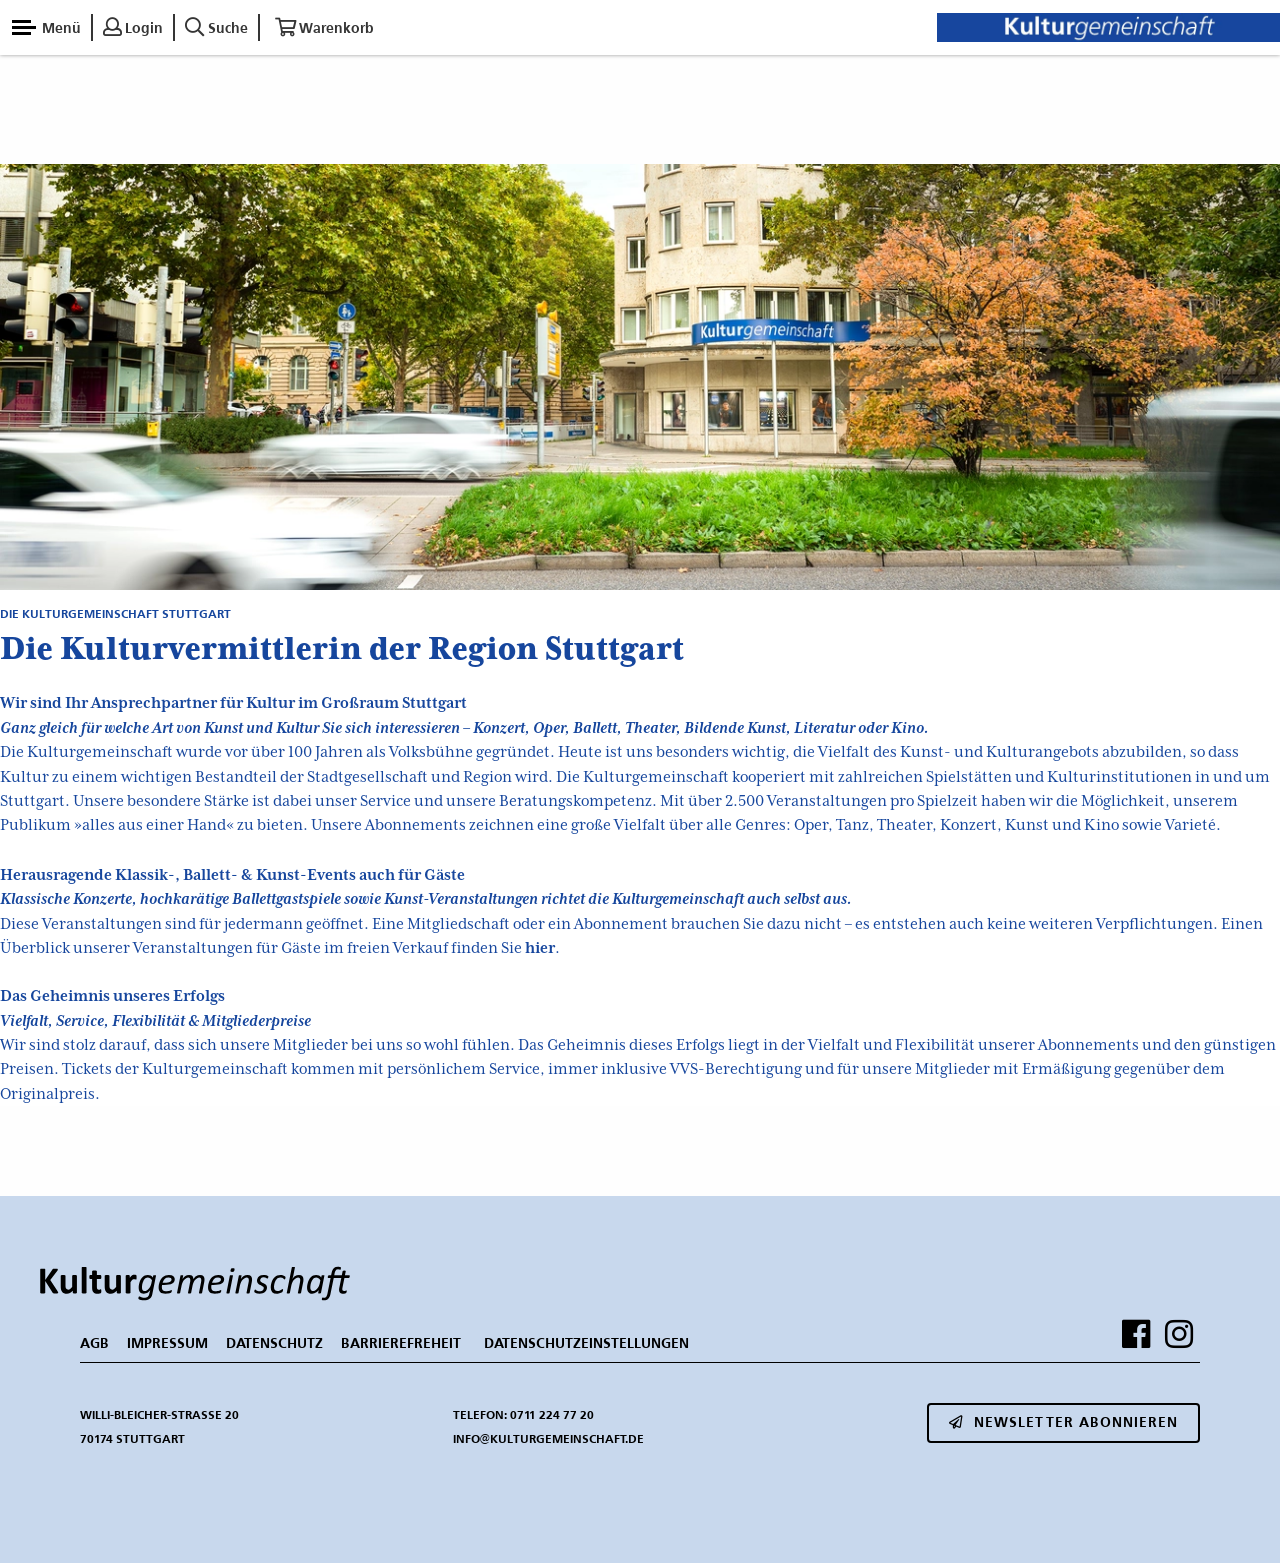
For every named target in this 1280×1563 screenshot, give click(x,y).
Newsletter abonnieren (1063, 1422)
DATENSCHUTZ (274, 1343)
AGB (94, 1343)
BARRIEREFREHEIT (401, 1343)
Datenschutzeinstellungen (586, 1343)
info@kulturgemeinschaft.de (548, 1438)
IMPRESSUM (167, 1343)
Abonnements (415, 825)
